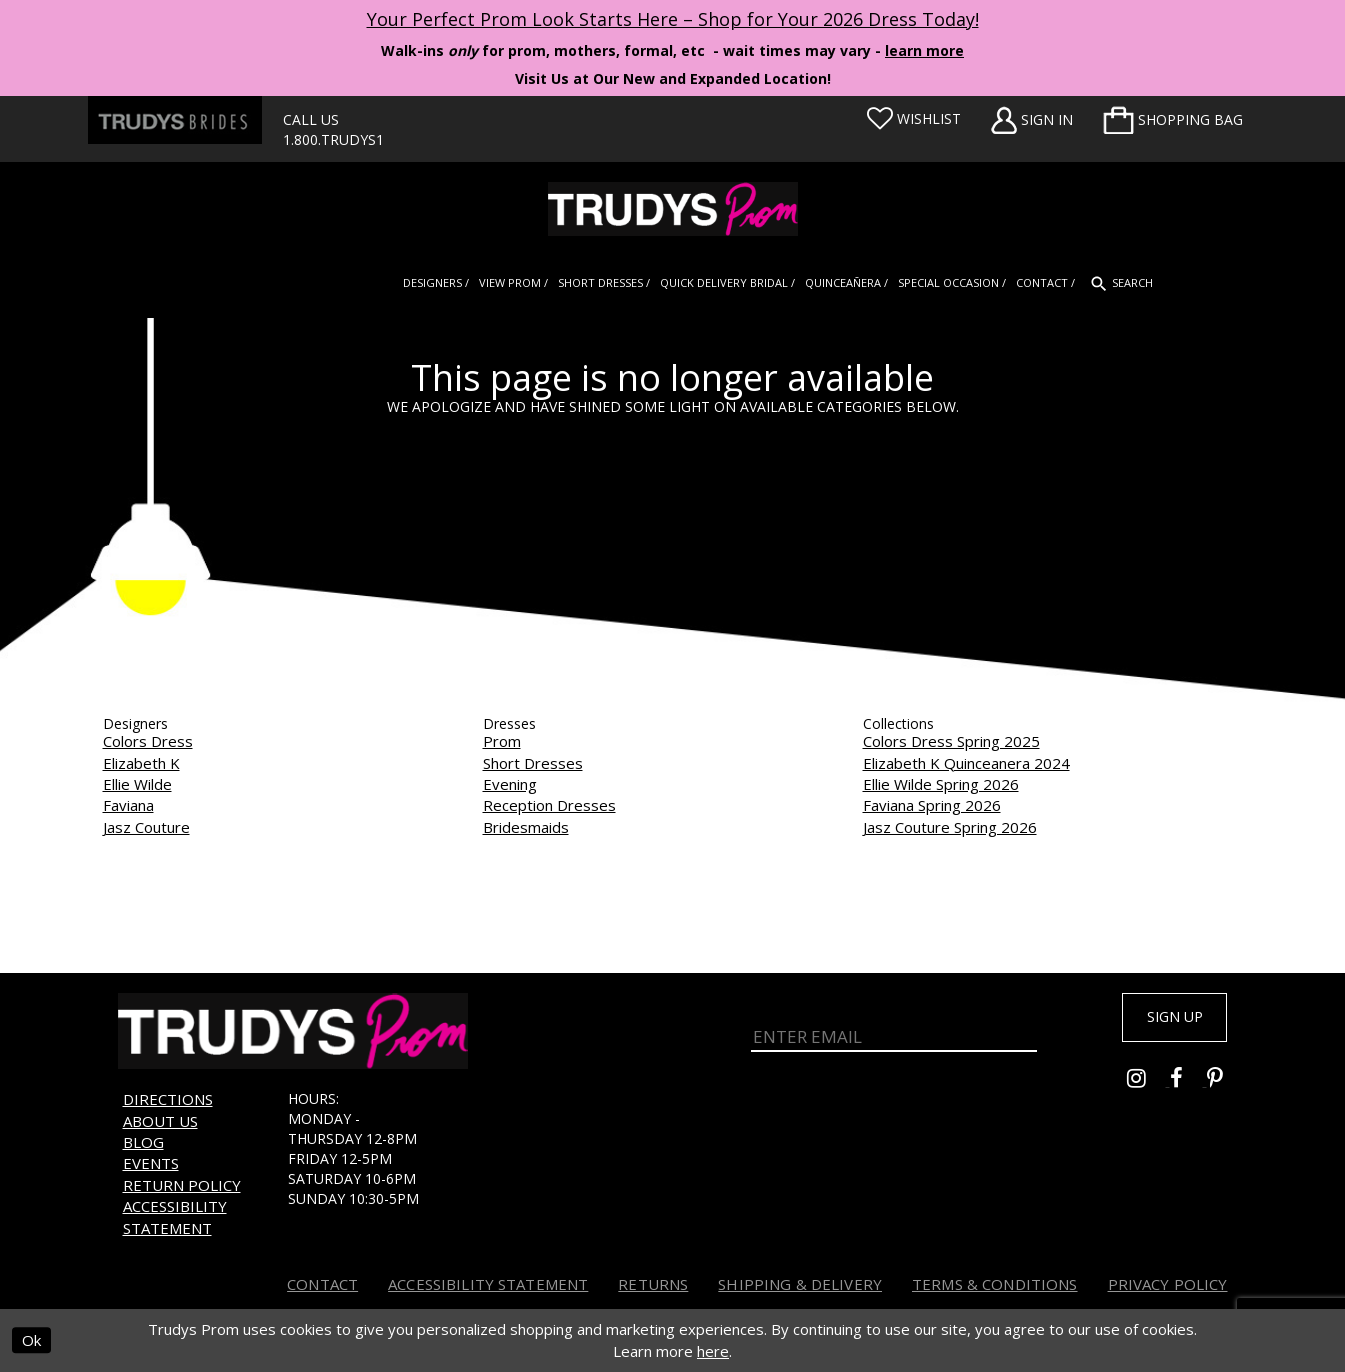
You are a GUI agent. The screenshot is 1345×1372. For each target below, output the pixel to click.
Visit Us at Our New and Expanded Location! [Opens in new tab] (673, 78)
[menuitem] (1173, 120)
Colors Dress (148, 741)
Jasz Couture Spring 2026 (950, 827)
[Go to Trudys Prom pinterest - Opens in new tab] (1225, 1086)
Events (151, 1163)
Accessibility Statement (175, 1216)
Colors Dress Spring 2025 (951, 741)
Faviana (128, 805)
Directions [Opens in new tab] (168, 1099)
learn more (924, 50)
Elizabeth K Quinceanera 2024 (966, 763)
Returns (653, 1284)
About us (160, 1121)
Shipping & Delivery (800, 1284)
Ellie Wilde (137, 784)
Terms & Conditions (995, 1284)
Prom (502, 741)
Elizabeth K (141, 763)
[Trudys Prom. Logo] (672, 209)
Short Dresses (533, 763)
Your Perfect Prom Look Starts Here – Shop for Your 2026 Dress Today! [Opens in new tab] (673, 19)
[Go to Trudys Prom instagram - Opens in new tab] (1148, 1086)
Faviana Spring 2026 (932, 805)
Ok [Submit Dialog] (31, 1341)
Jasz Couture (146, 827)
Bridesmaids (526, 827)
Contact (322, 1284)
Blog (143, 1142)
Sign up (1164, 1020)
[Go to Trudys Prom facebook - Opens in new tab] (1188, 1086)
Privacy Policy (1168, 1284)
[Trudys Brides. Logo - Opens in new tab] (175, 120)
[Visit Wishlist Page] (914, 119)
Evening (510, 784)
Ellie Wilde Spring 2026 (941, 784)
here (713, 1351)
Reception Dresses (549, 805)
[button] (1173, 120)
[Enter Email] (894, 1032)
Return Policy (182, 1185)
